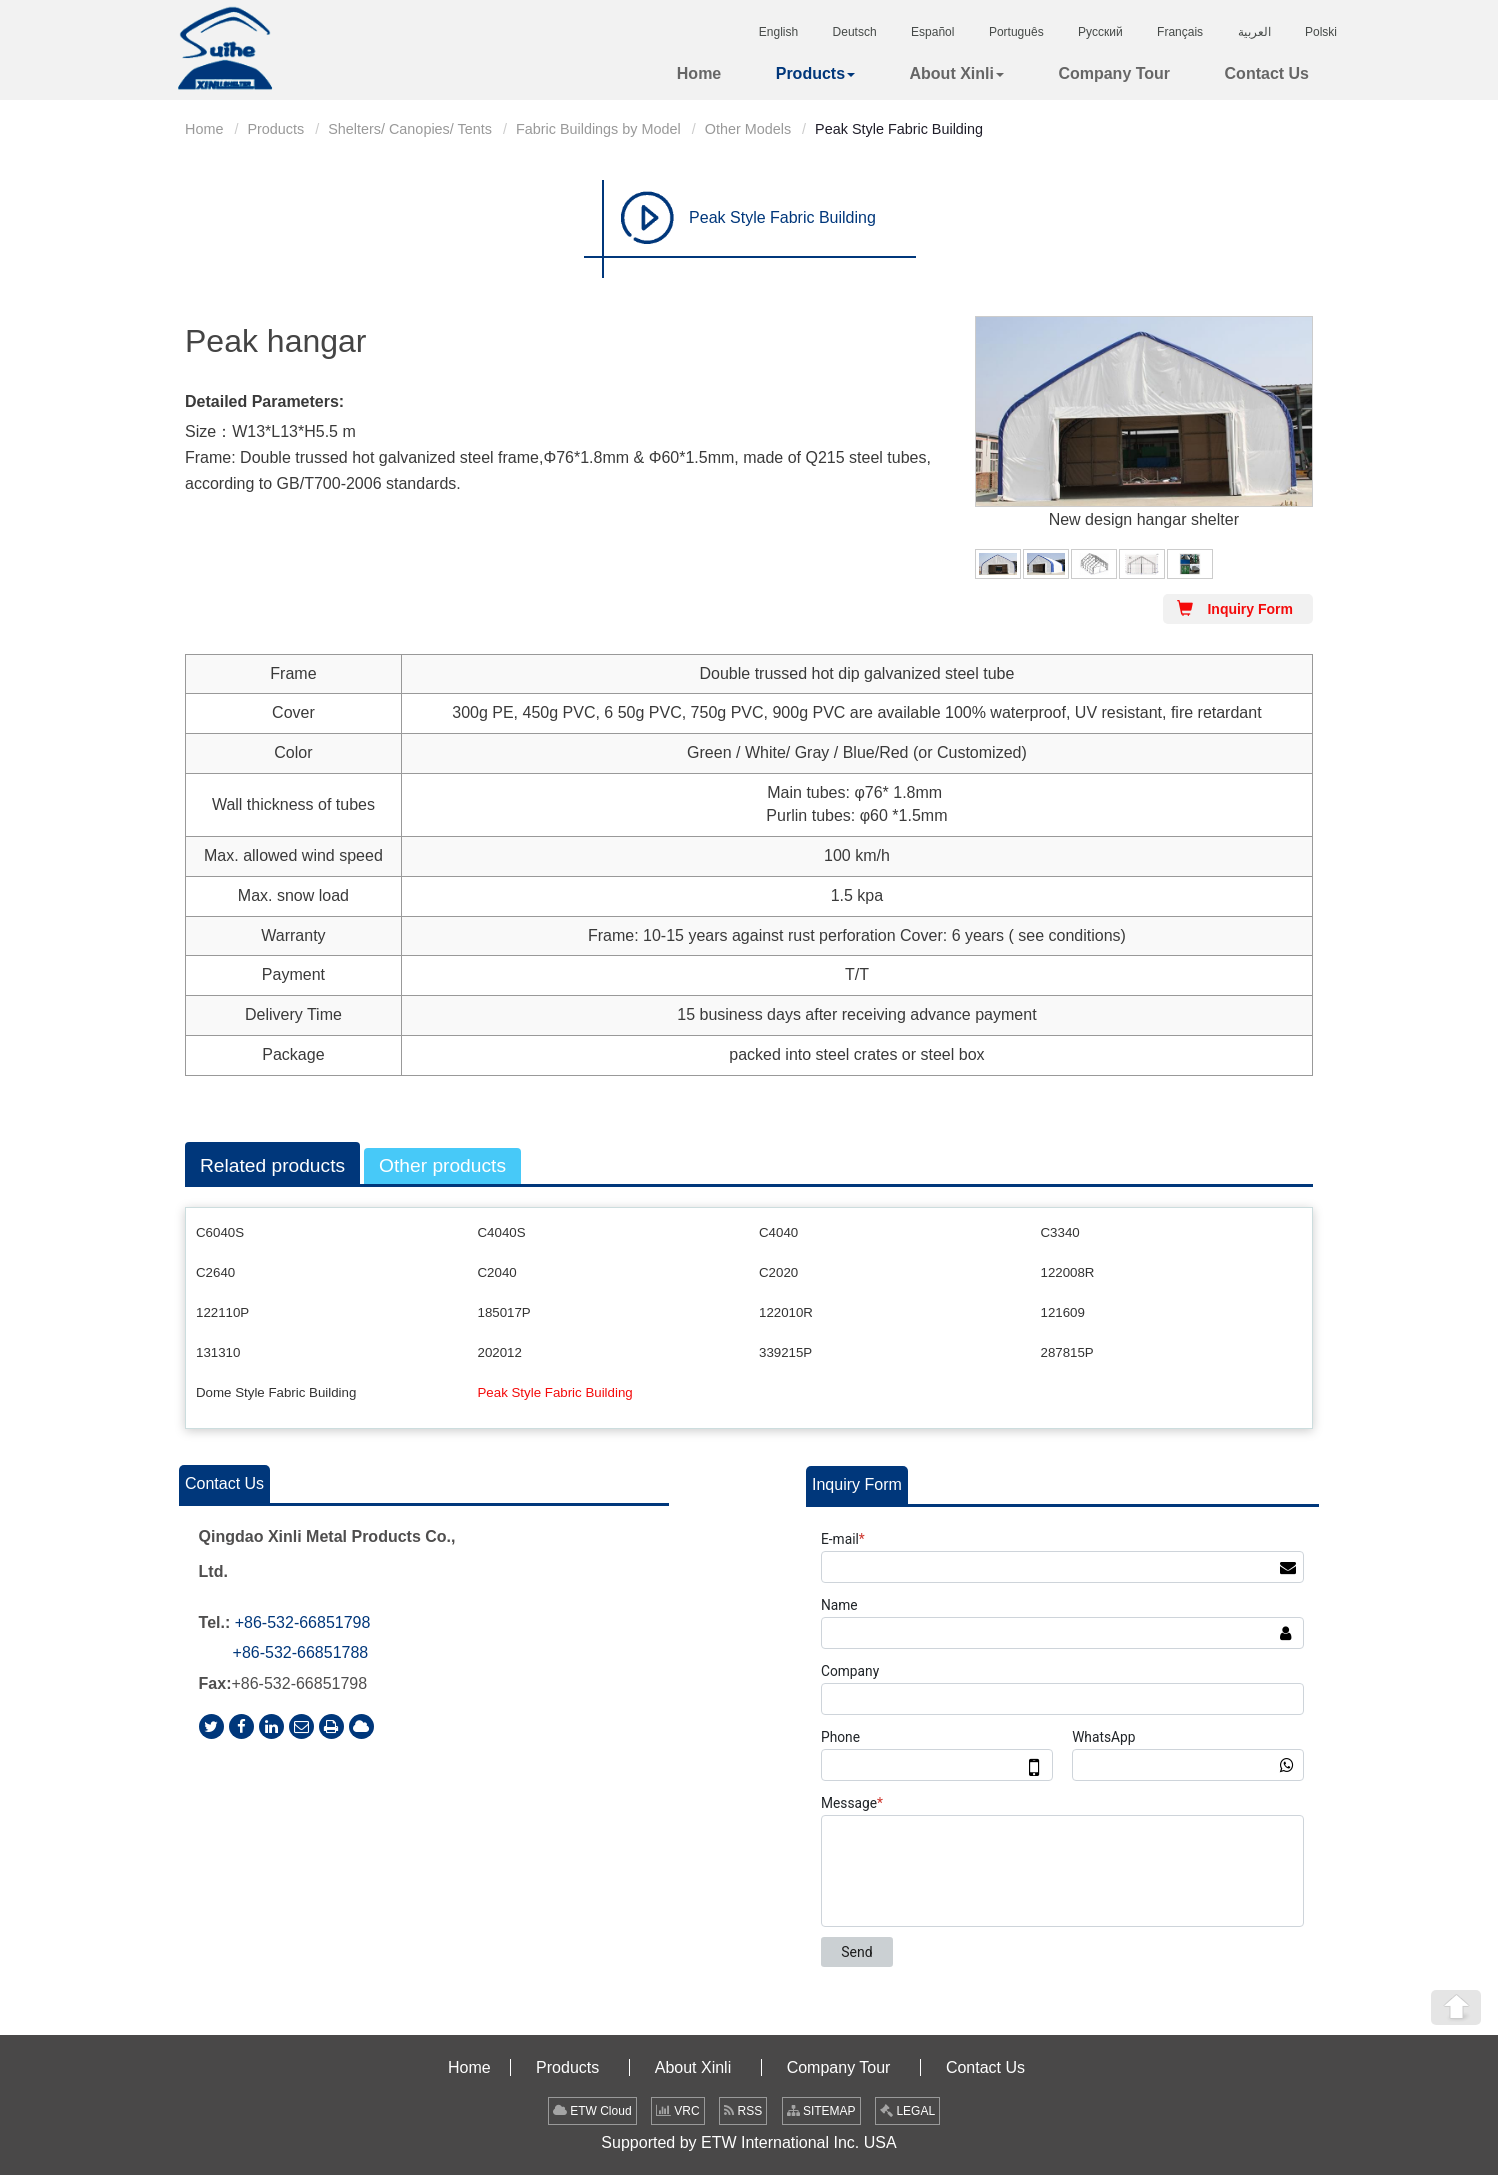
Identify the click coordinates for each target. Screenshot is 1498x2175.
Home (699, 73)
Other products (442, 1165)
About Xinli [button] (957, 73)
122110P (222, 1312)
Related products (272, 1165)
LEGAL (907, 2111)
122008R (1068, 1272)
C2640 (215, 1272)
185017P (504, 1312)
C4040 (778, 1232)
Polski (1321, 32)
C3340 (1060, 1232)
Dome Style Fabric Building (276, 1392)
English (778, 32)
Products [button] (815, 73)
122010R (786, 1312)
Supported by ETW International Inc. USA (748, 2142)
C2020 (778, 1272)
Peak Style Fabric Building (782, 217)
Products (275, 129)
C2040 (497, 1272)
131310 (218, 1352)
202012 (500, 1352)
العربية (1254, 32)
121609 (1063, 1312)
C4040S (502, 1232)
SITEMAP (821, 2111)
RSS (743, 2111)
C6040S (220, 1232)
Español (932, 32)
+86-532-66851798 (303, 1622)
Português (1016, 32)
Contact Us (1267, 73)
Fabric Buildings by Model (598, 129)
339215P (785, 1352)
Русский (1100, 32)
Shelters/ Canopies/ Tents (410, 129)
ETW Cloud (592, 2111)
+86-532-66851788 (301, 1652)
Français (1180, 32)
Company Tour (1114, 73)
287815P (1067, 1352)
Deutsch (855, 32)
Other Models (748, 129)
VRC (678, 2111)
